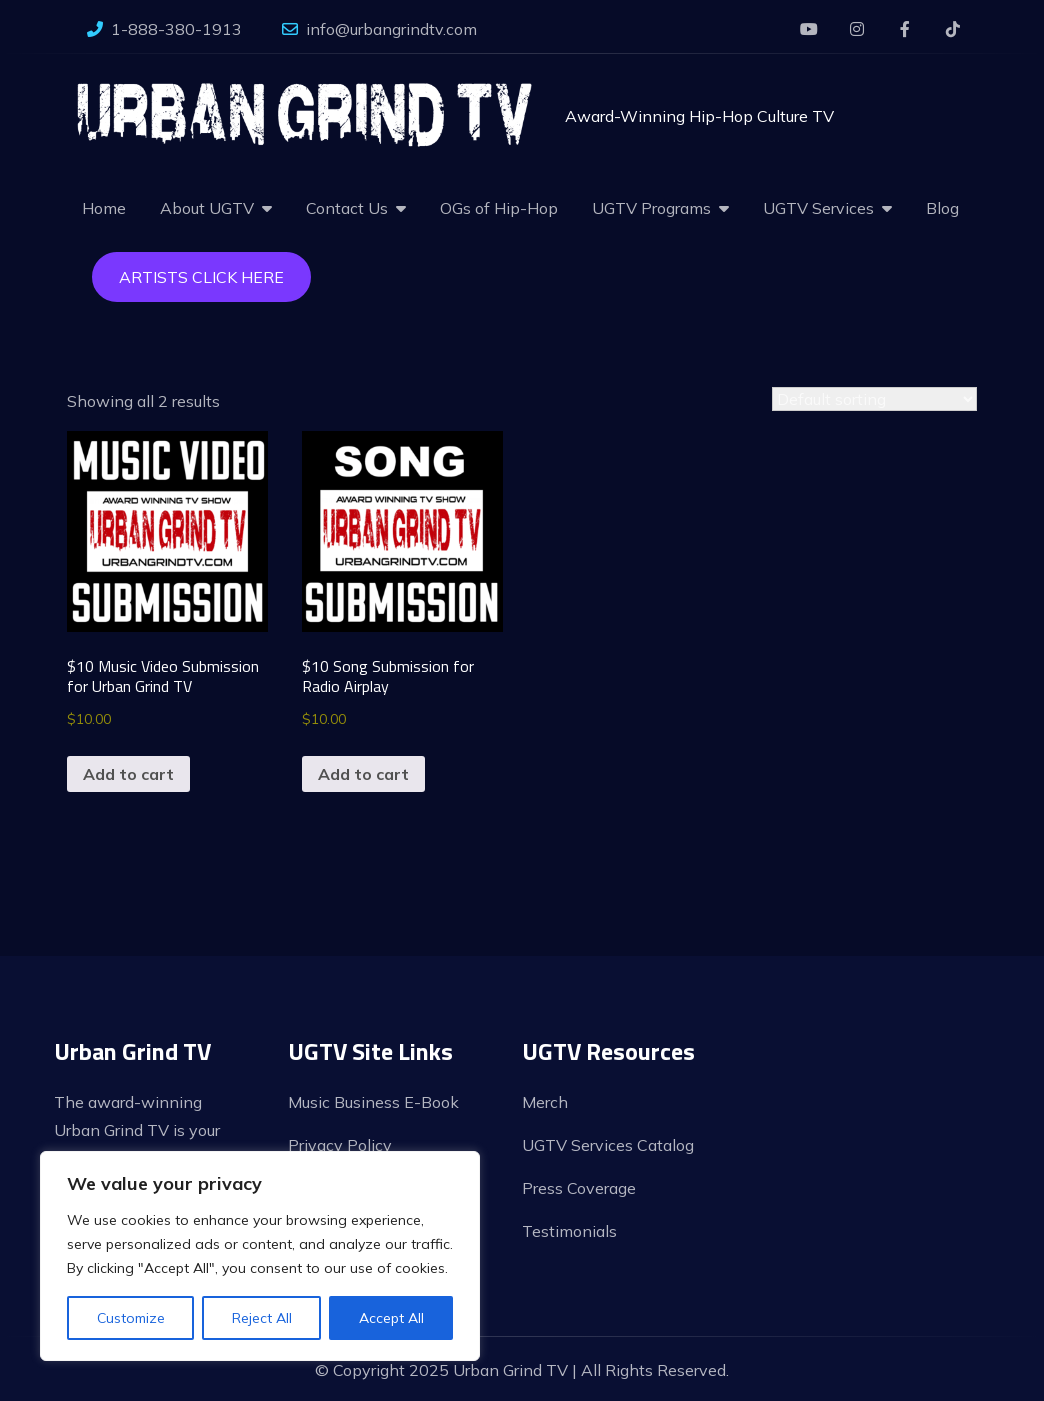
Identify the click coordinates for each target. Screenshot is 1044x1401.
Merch (545, 1102)
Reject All (262, 1318)
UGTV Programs (651, 208)
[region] (260, 1256)
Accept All (391, 1318)
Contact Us (347, 208)
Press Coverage (579, 1188)
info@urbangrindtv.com (379, 29)
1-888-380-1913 (164, 29)
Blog (942, 208)
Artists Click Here (201, 277)
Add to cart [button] (128, 774)
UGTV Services (818, 208)
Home (104, 208)
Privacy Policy (340, 1145)
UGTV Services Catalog (608, 1145)
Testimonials (569, 1231)
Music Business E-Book (373, 1102)
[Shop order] (874, 399)
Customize (131, 1318)
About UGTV (207, 208)
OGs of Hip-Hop (499, 208)
